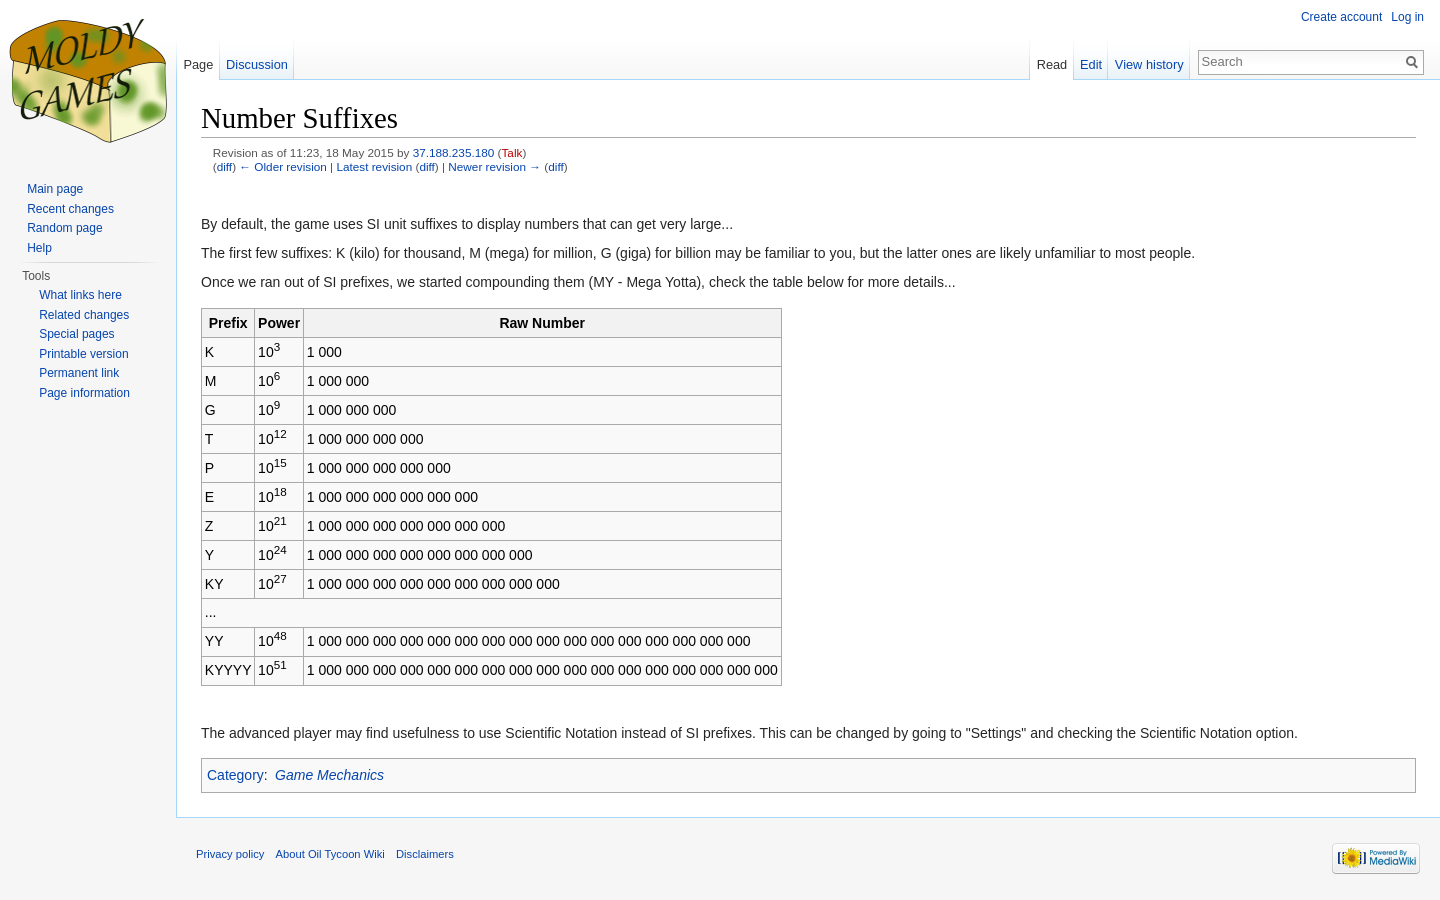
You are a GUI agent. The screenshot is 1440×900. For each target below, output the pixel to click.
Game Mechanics (329, 775)
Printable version (83, 354)
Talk (512, 152)
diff (224, 166)
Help (39, 248)
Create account (1341, 17)
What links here (80, 295)
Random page (64, 228)
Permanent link (79, 373)
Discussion (257, 64)
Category (235, 775)
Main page (55, 189)
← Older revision (283, 166)
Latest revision (374, 166)
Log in (1407, 17)
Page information (84, 393)
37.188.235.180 (454, 152)
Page (198, 64)
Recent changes (70, 209)
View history (1149, 64)
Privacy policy (230, 854)
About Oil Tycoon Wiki (330, 854)
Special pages (76, 334)
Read (1052, 64)
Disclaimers (425, 854)
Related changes (84, 315)
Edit (1091, 64)
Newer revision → (494, 166)
